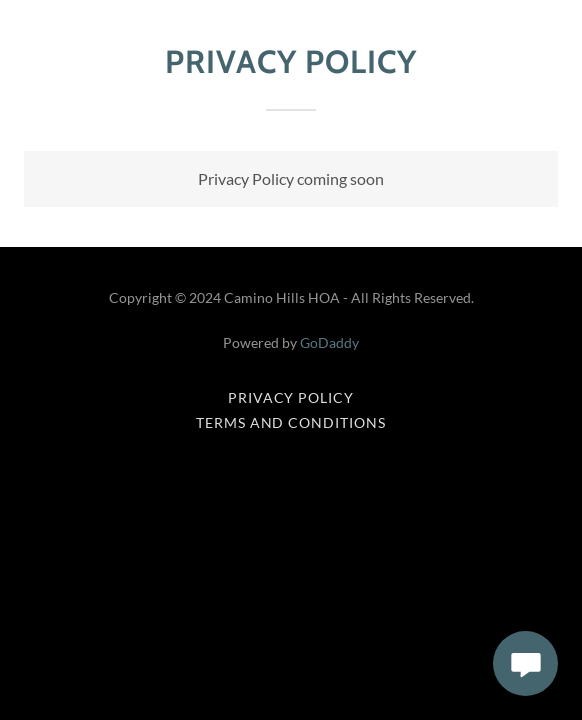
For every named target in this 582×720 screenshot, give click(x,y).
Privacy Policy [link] (291, 397)
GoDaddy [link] (329, 342)
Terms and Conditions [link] (291, 422)
